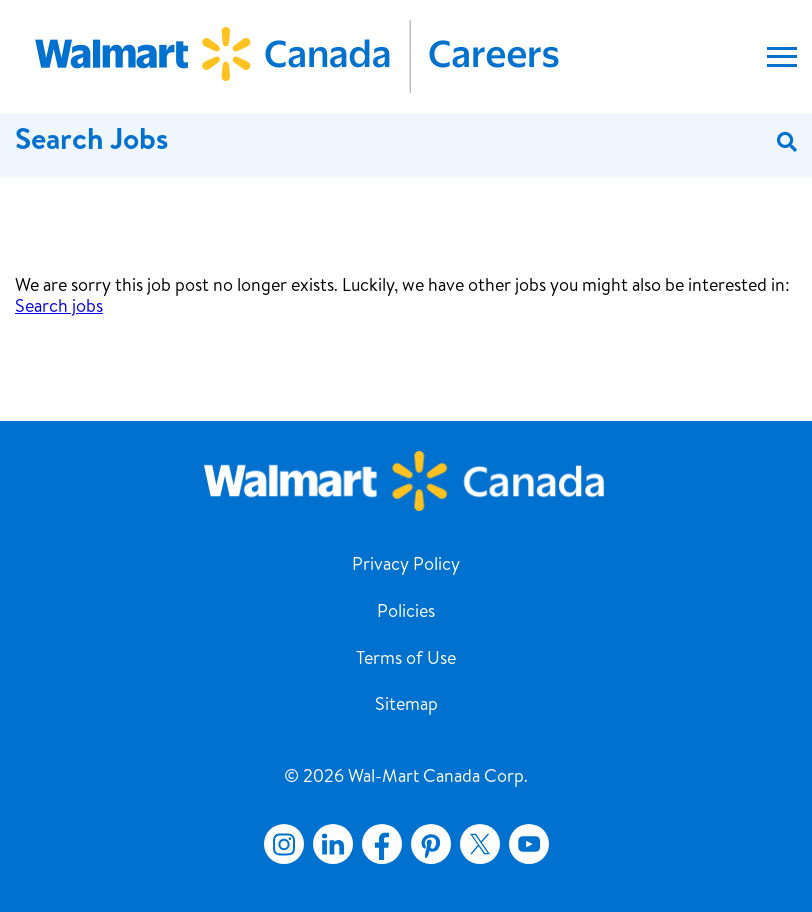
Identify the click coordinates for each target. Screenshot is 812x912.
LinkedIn (333, 844)
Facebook (378, 844)
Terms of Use (406, 660)
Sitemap (406, 706)
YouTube (529, 844)
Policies (406, 613)
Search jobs (59, 308)
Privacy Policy (406, 566)
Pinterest (431, 844)
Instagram (284, 844)
